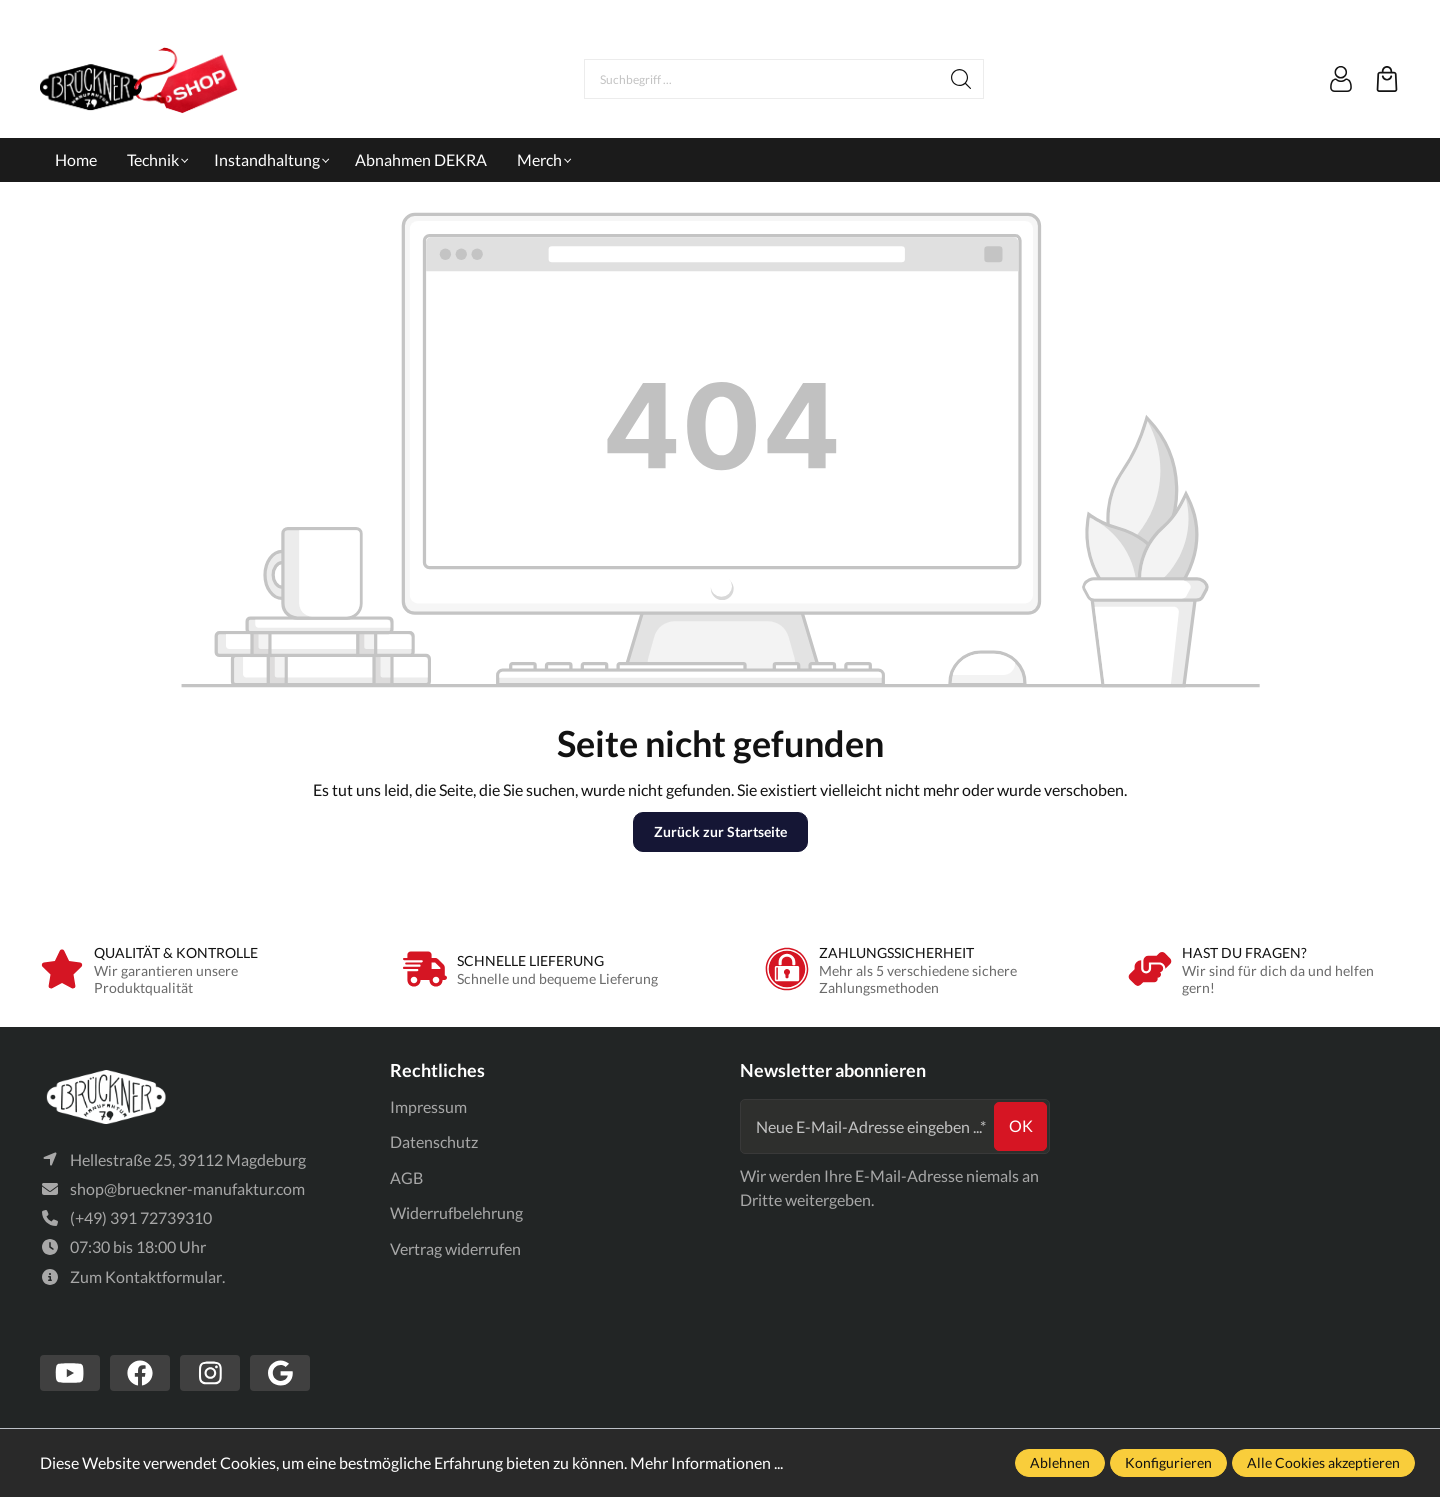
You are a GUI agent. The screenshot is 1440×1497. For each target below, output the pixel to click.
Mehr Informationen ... (706, 1462)
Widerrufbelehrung (456, 1212)
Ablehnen (1060, 1462)
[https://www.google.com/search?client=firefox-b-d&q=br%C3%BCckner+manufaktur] (280, 1373)
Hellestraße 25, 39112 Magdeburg (188, 1159)
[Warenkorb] (1387, 79)
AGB (406, 1177)
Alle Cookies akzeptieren (1323, 1462)
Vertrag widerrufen (455, 1248)
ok (1021, 1125)
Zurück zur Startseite (720, 831)
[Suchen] (961, 79)
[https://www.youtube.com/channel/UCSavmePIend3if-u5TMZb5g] (70, 1373)
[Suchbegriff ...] (762, 79)
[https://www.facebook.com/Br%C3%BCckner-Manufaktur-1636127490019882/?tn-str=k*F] (140, 1373)
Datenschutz (434, 1141)
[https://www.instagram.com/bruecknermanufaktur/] (210, 1373)
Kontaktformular (163, 1276)
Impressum (428, 1106)
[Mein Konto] (1341, 79)
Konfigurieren (1168, 1462)
